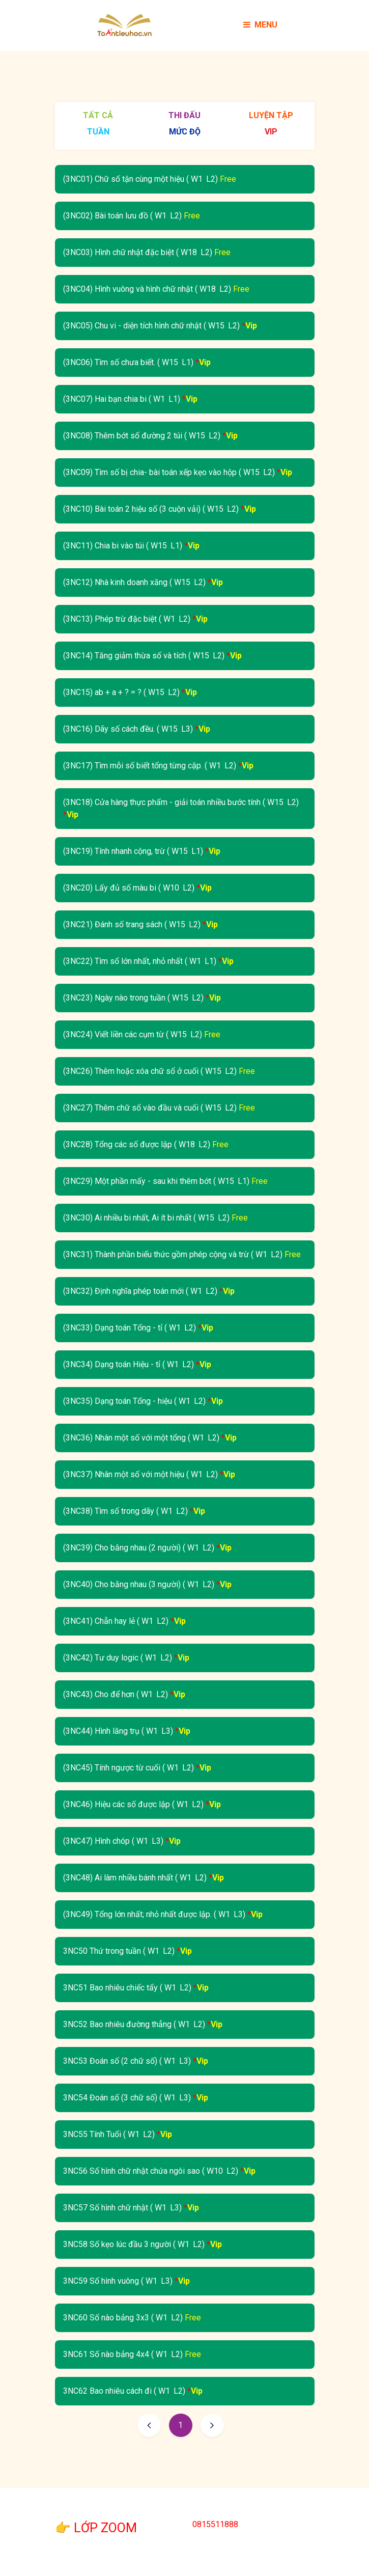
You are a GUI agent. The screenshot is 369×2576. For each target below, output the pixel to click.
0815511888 (215, 2524)
